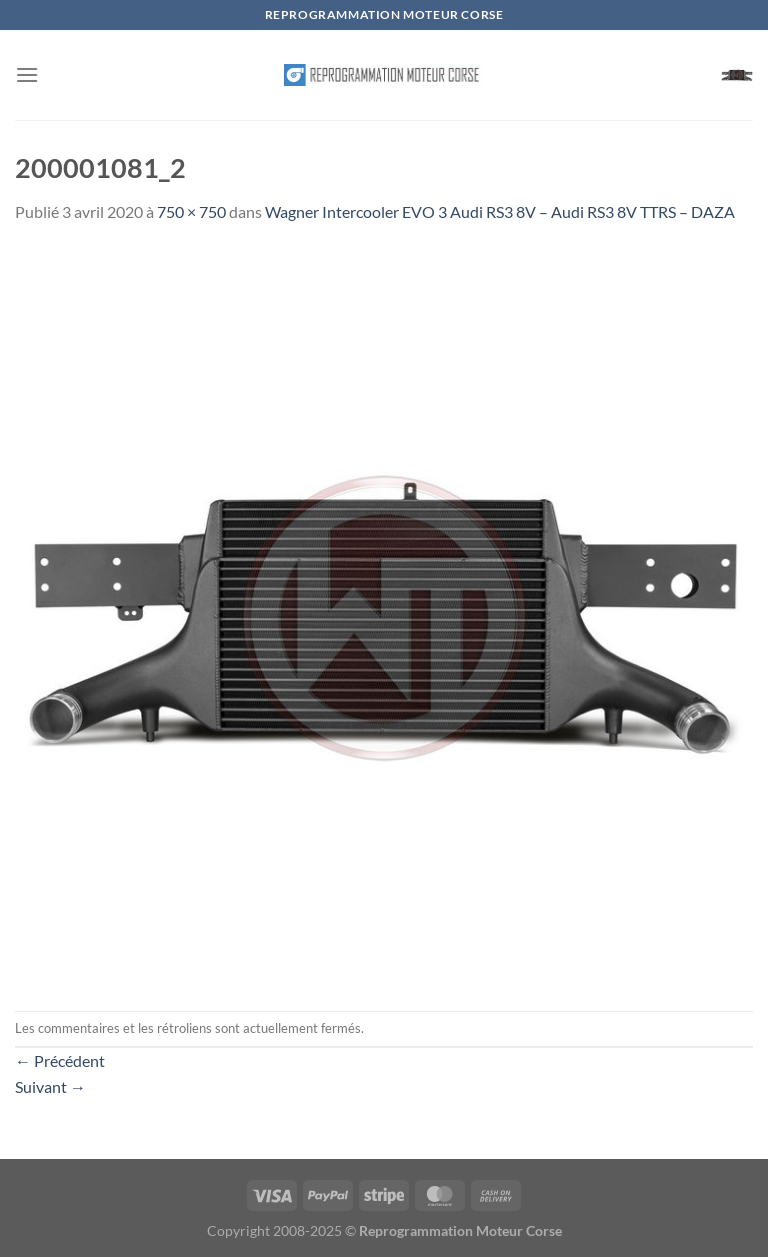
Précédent (60, 1060)
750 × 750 (191, 211)
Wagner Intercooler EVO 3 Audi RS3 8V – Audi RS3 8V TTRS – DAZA (500, 211)
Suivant (50, 1086)
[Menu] (27, 74)
